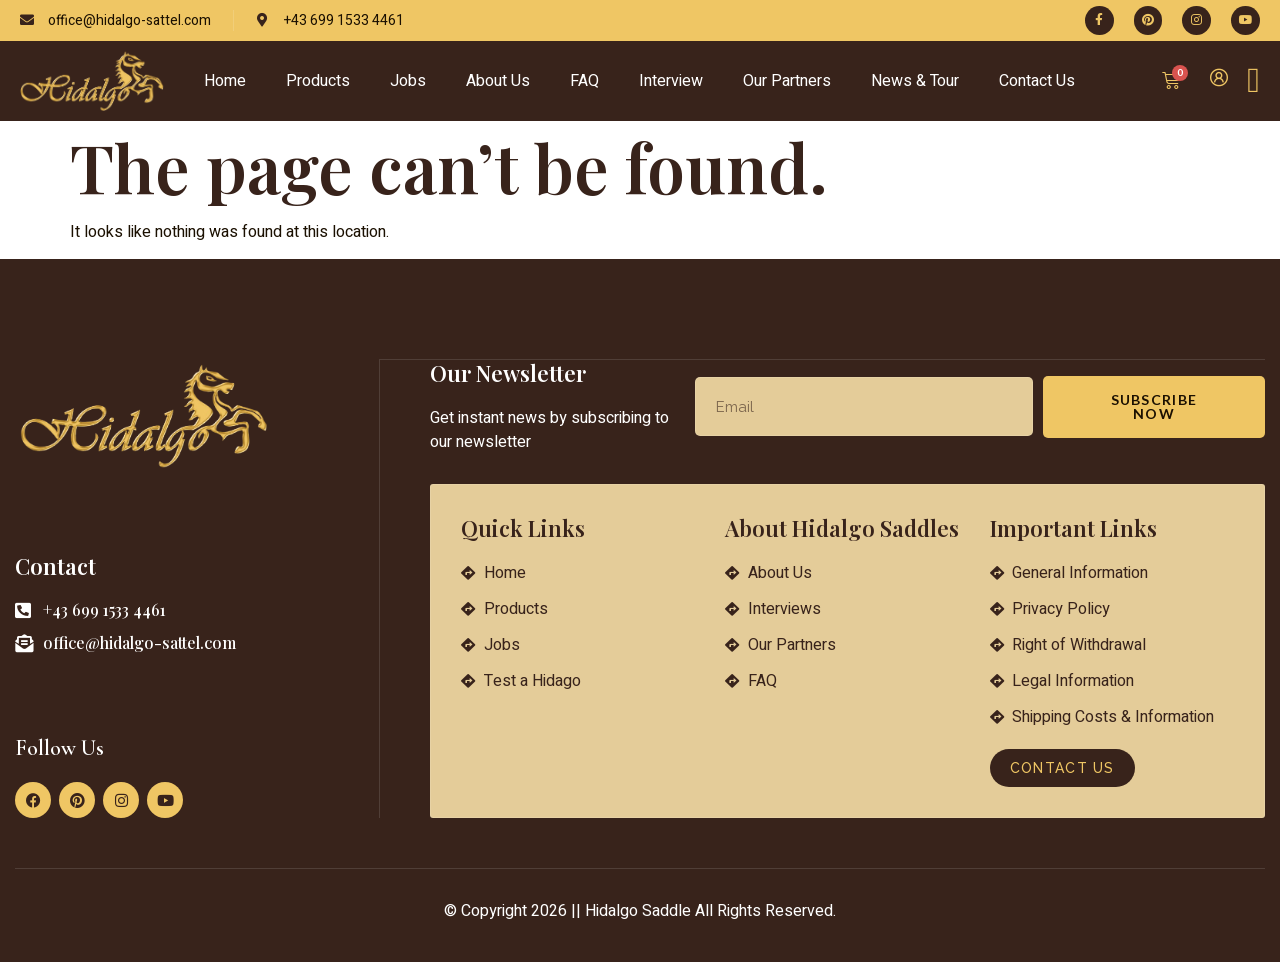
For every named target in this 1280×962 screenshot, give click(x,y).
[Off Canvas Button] (1253, 81)
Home (225, 81)
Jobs (408, 81)
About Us (498, 81)
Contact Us (1037, 81)
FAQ (584, 81)
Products (318, 81)
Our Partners (787, 81)
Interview (671, 81)
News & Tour (915, 81)
